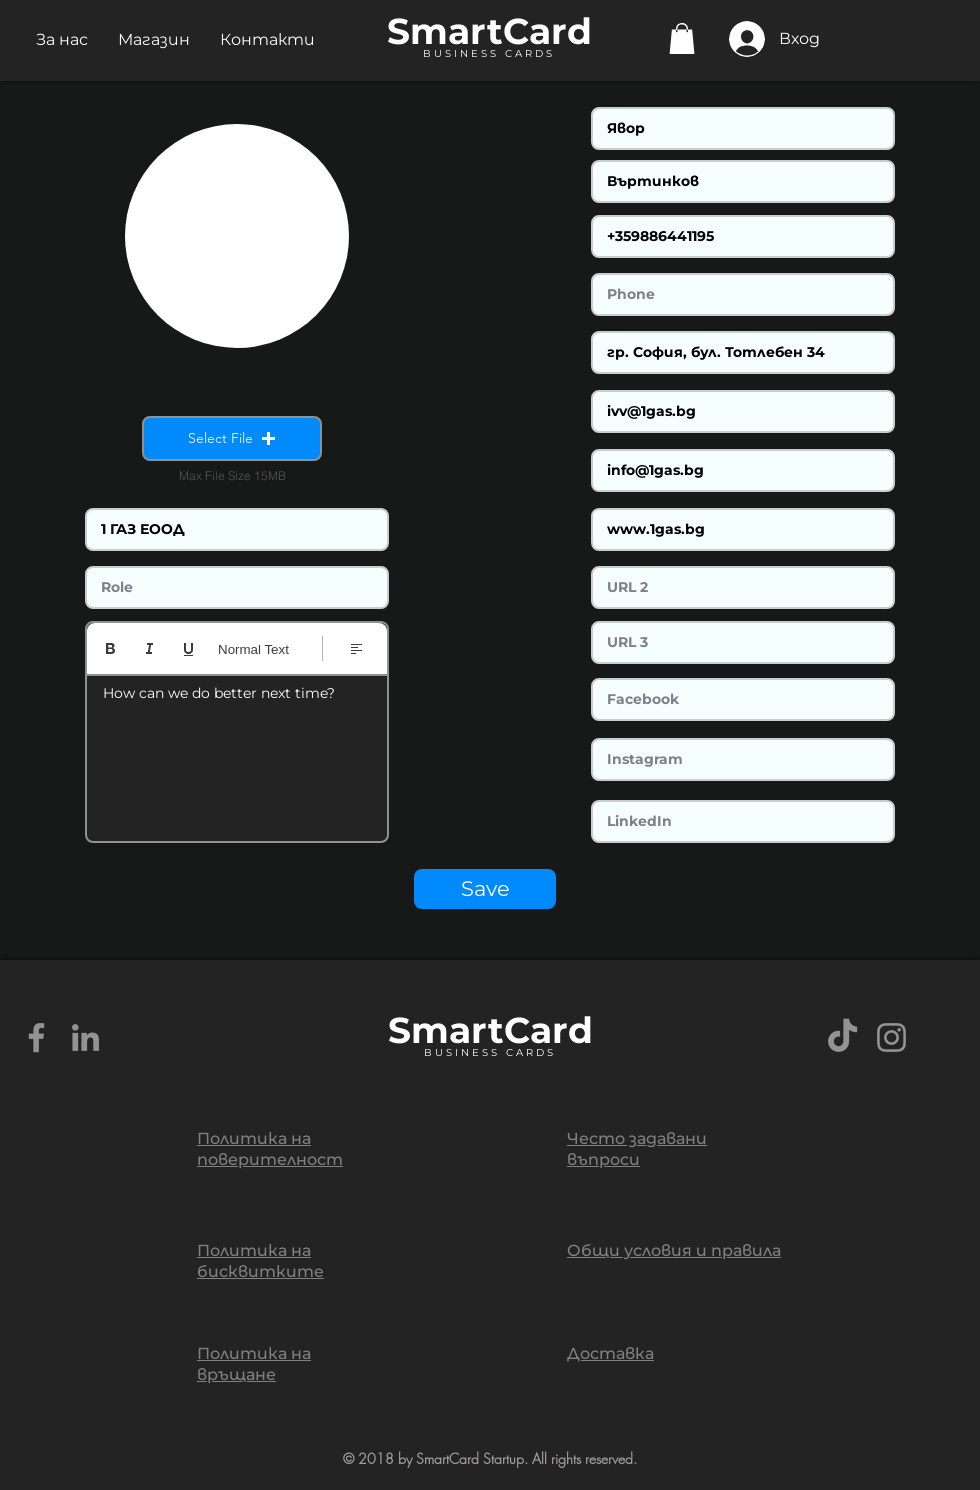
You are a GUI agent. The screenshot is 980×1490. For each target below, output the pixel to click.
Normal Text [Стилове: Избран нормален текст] (253, 649)
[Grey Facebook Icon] (36, 1037)
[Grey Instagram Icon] (891, 1037)
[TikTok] (842, 1037)
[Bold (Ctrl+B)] (110, 648)
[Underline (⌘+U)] (188, 648)
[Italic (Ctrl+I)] (149, 648)
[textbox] (237, 752)
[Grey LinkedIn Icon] (85, 1037)
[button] (62, 39)
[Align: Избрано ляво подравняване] (356, 648)
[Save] (485, 889)
